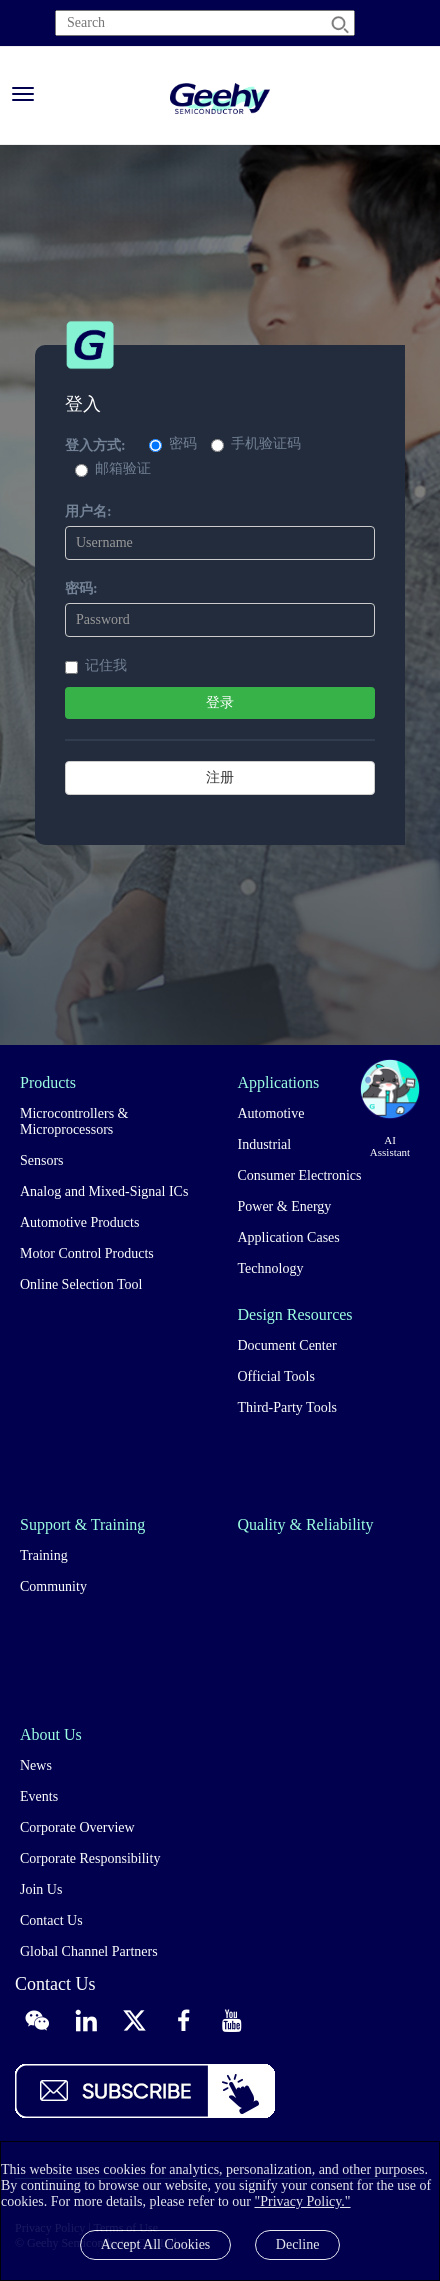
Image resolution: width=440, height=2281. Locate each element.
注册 (220, 777)
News (36, 1765)
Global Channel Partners (89, 1951)
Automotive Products (79, 1222)
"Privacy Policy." (302, 2201)
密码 (173, 444)
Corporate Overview (77, 1827)
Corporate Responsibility (90, 1858)
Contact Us (51, 1920)
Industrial (265, 1144)
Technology (271, 1268)
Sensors (42, 1160)
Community (53, 1586)
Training (44, 1555)
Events (39, 1796)
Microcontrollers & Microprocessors (74, 1121)
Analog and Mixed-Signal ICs (104, 1191)
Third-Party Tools (287, 1407)
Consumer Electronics (300, 1175)
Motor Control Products (87, 1253)
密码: (81, 588)
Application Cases (289, 1237)
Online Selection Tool (81, 1284)
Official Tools (276, 1376)
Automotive (271, 1113)
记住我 (96, 666)
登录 (220, 702)
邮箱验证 (113, 469)
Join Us (41, 1889)
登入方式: (95, 445)
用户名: (88, 511)
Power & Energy (285, 1206)
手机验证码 (256, 444)
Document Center (287, 1345)
